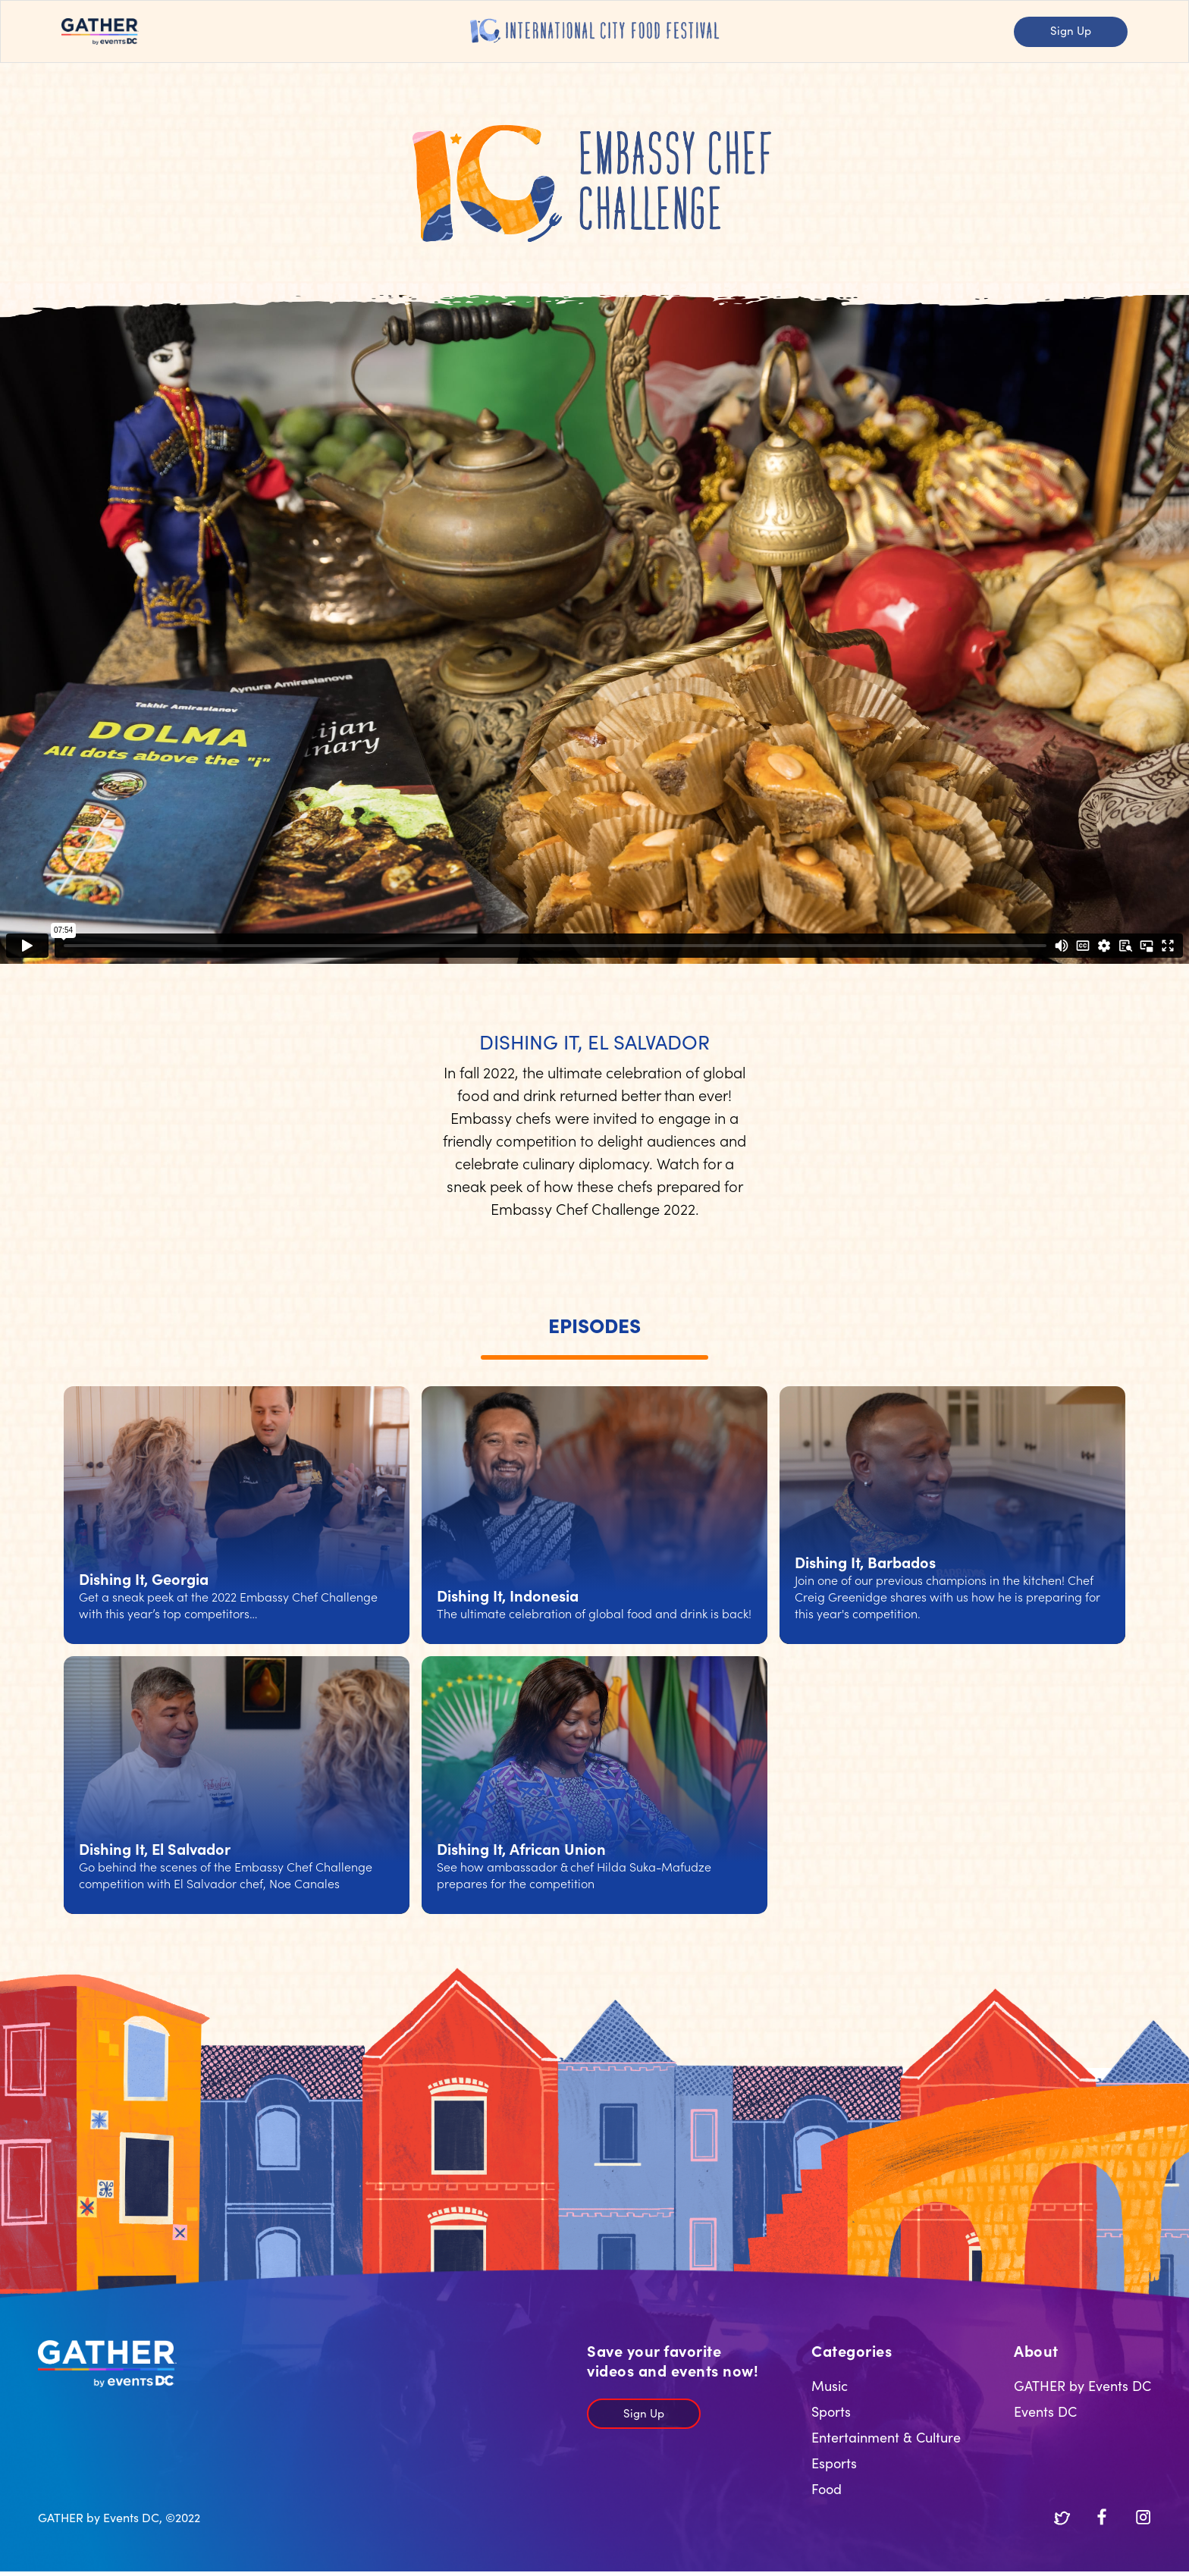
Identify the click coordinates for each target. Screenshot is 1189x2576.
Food (826, 2488)
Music (829, 2385)
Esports (834, 2462)
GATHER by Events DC (1082, 2385)
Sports (831, 2411)
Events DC (1045, 2411)
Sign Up (1070, 30)
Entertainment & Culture (886, 2436)
